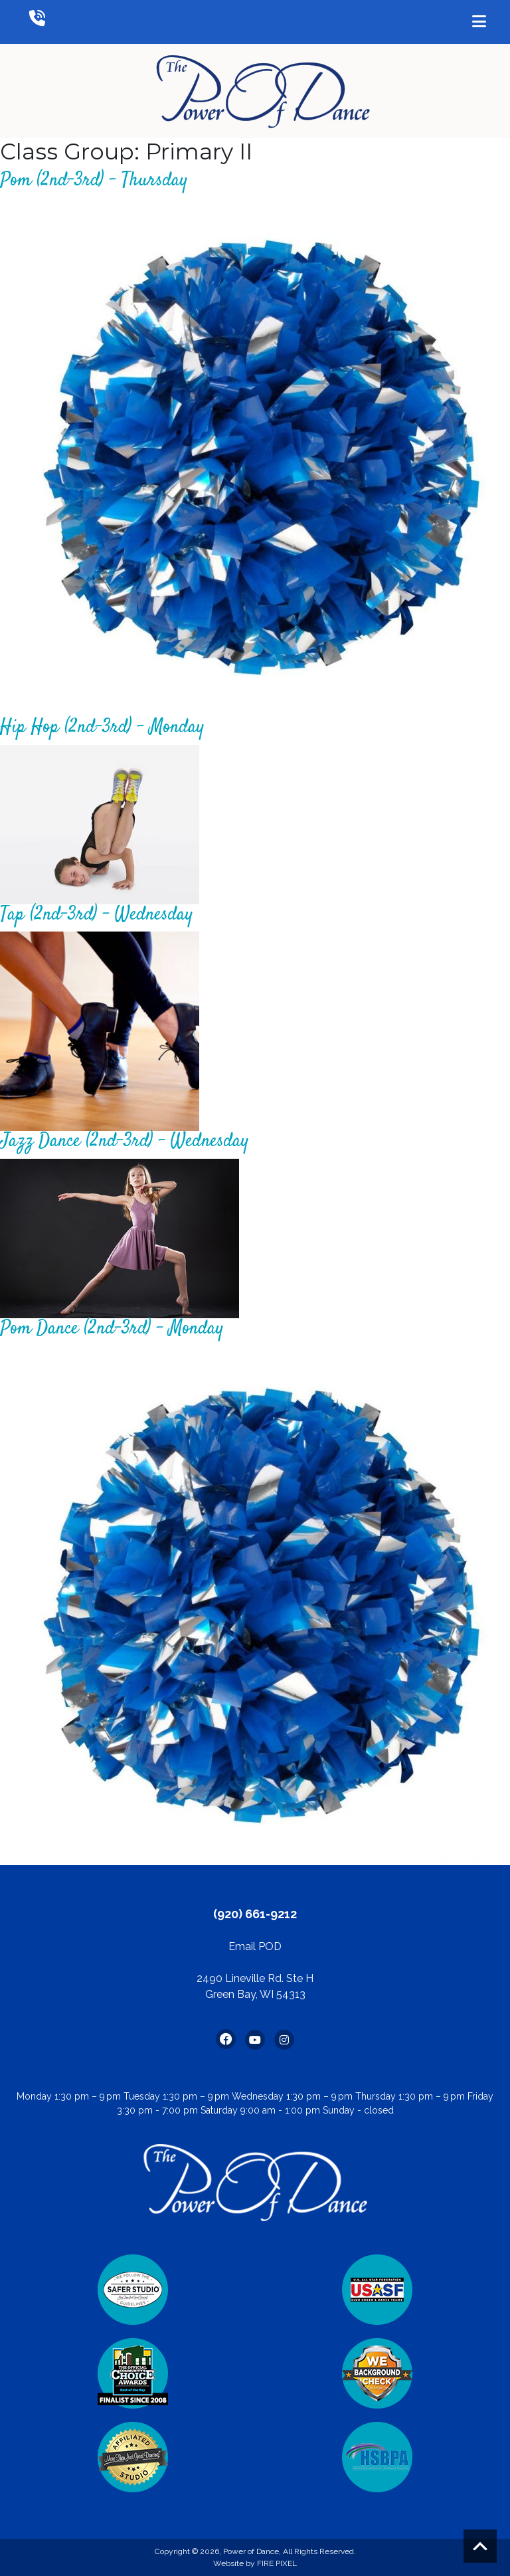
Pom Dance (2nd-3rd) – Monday (111, 1329)
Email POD (255, 1946)
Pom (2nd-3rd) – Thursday (93, 180)
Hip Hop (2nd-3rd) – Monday (102, 727)
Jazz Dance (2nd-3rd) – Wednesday (124, 1141)
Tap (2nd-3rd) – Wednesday (96, 915)
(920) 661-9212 (255, 1914)
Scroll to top (480, 2546)
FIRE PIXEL (277, 2563)
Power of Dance (251, 2551)
